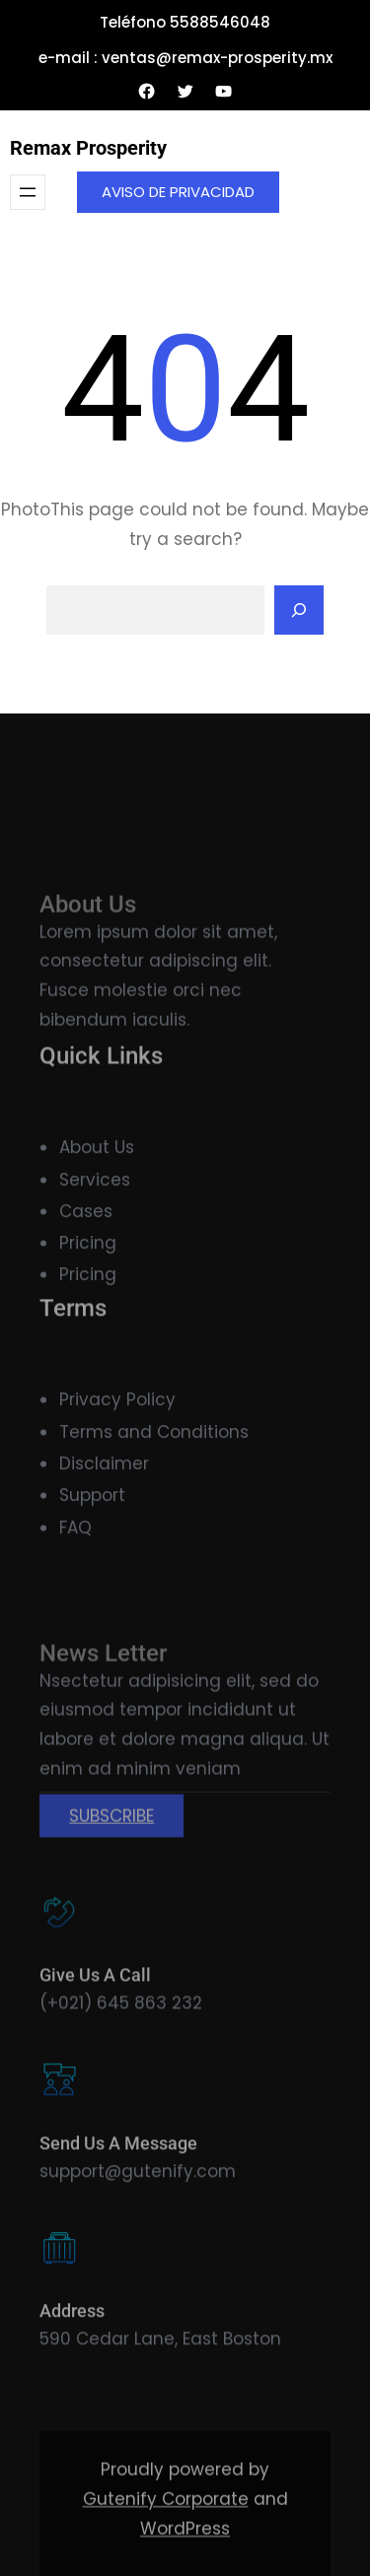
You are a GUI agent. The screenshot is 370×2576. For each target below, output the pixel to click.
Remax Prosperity (88, 148)
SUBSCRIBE (111, 1874)
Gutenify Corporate (166, 2547)
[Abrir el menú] (27, 192)
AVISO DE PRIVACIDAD (178, 191)
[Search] (299, 610)
